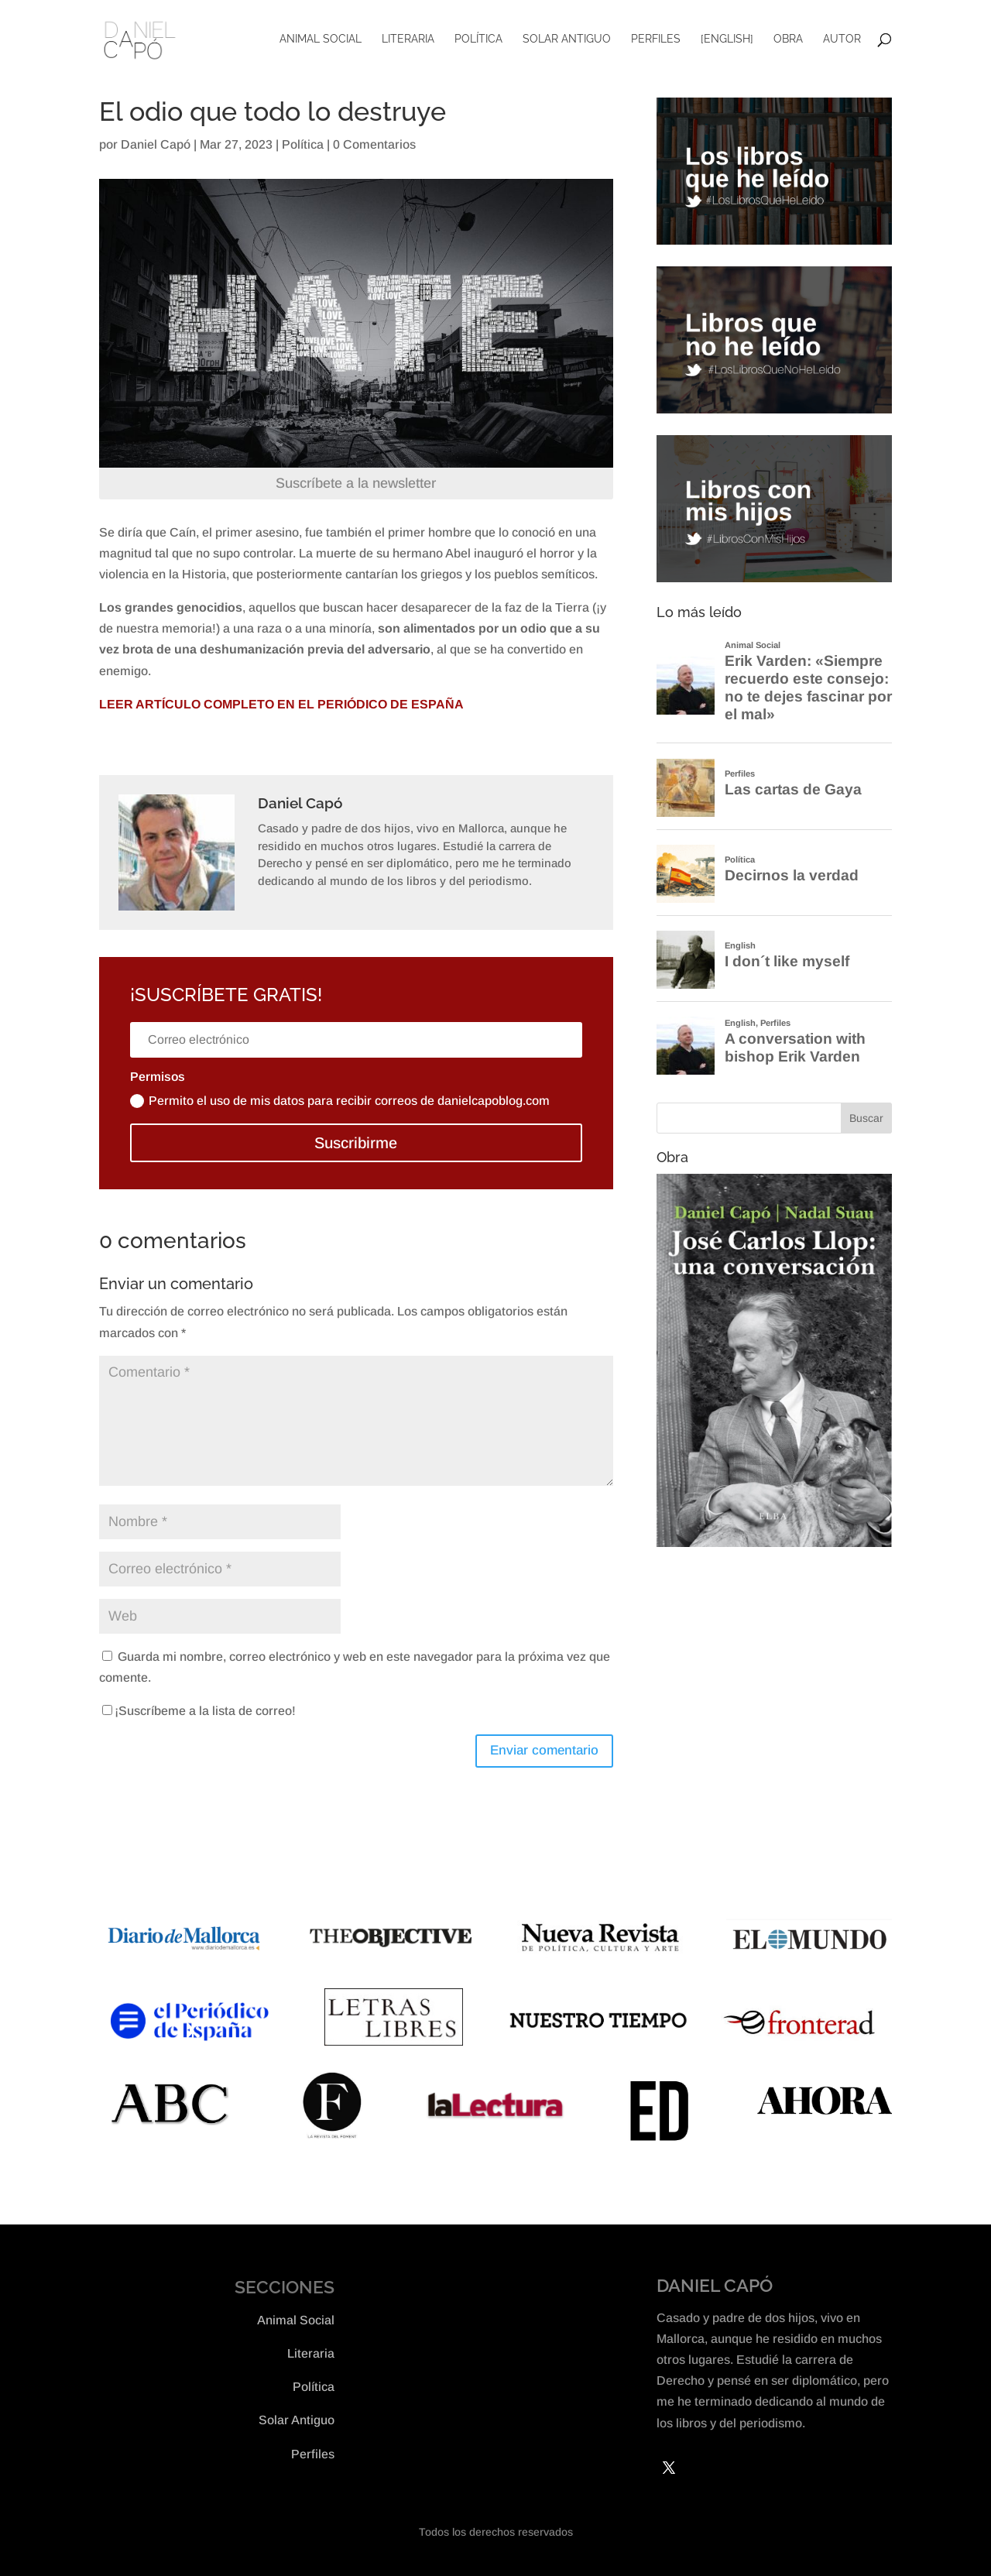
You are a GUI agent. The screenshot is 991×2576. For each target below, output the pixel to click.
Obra (788, 41)
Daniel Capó (155, 144)
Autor (842, 41)
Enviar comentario (544, 1750)
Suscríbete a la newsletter (356, 483)
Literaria (408, 41)
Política (478, 41)
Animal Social (320, 41)
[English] (727, 41)
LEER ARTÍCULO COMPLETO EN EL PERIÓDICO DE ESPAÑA (281, 704)
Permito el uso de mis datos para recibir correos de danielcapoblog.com (340, 1101)
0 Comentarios (374, 144)
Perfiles (656, 41)
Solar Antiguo (567, 41)
